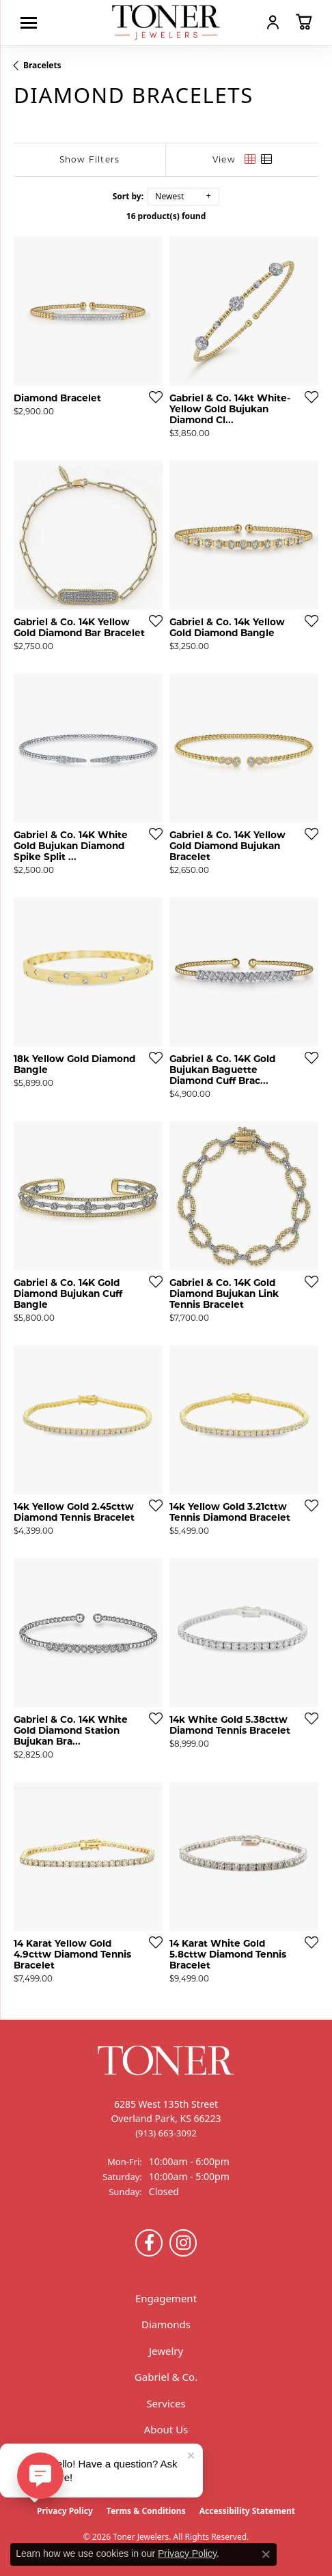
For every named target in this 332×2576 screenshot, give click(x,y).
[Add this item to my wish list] (152, 396)
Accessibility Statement (247, 2511)
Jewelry (166, 2351)
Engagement (166, 2298)
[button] (273, 21)
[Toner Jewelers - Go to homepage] (166, 22)
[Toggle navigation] (32, 22)
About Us (166, 2429)
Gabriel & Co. (166, 2377)
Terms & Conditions (146, 2511)
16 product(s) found (166, 216)
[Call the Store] (166, 2133)
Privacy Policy (65, 2511)
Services (165, 2403)
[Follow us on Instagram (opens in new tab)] (183, 2243)
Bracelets (42, 65)
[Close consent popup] (266, 2554)
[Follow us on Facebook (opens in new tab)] (149, 2243)
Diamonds (166, 2324)
